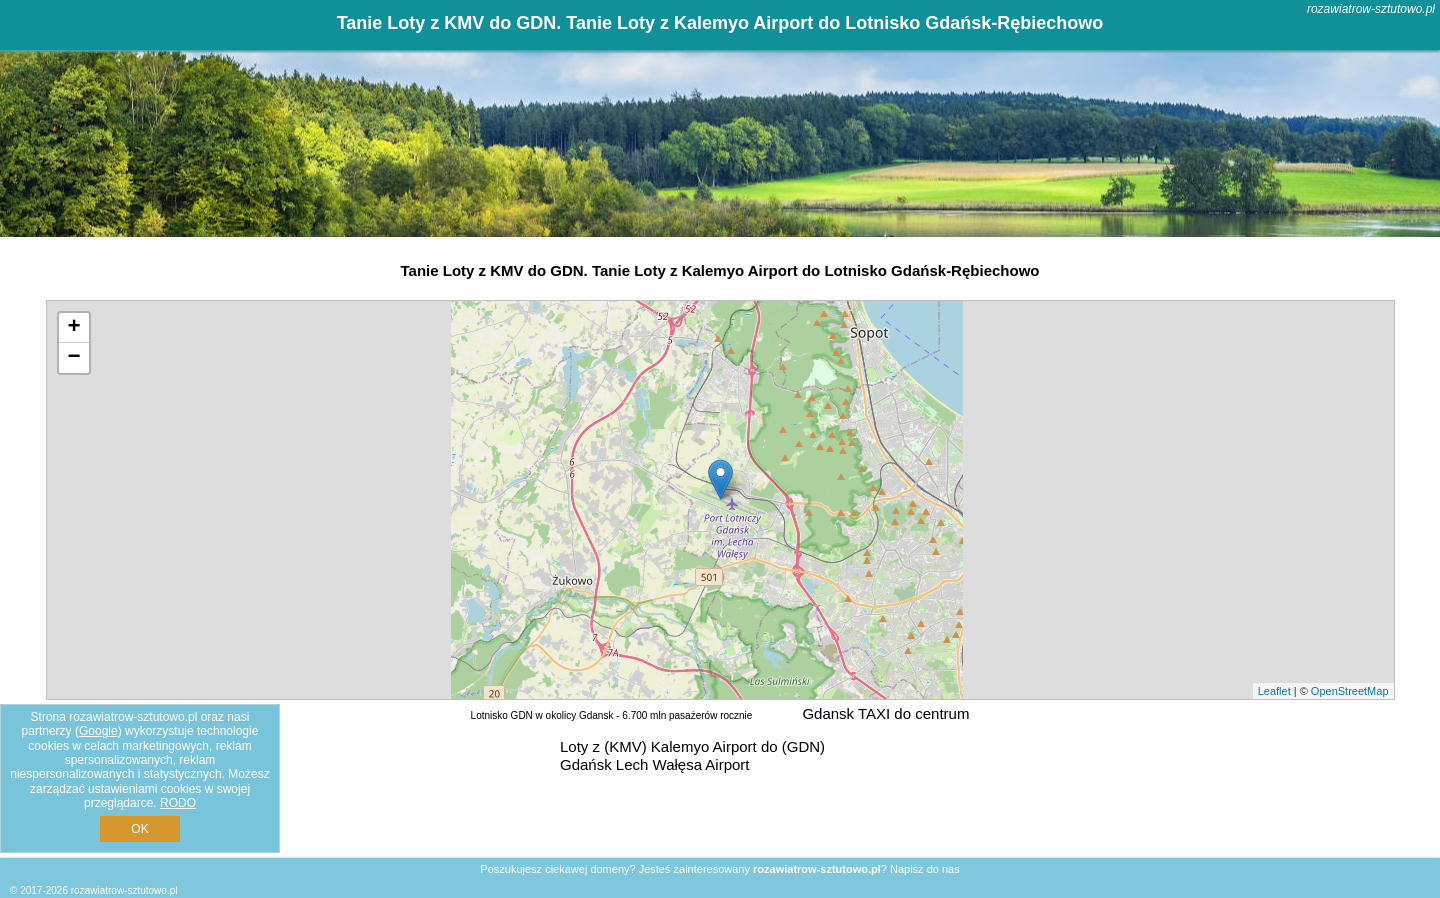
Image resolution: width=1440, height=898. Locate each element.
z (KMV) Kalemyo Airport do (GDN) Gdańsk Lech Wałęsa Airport (692, 755)
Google (98, 731)
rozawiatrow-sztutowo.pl (1371, 9)
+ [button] (73, 328)
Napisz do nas (925, 869)
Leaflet (1274, 691)
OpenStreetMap (1350, 691)
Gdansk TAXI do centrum (885, 713)
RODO (178, 803)
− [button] (73, 358)
